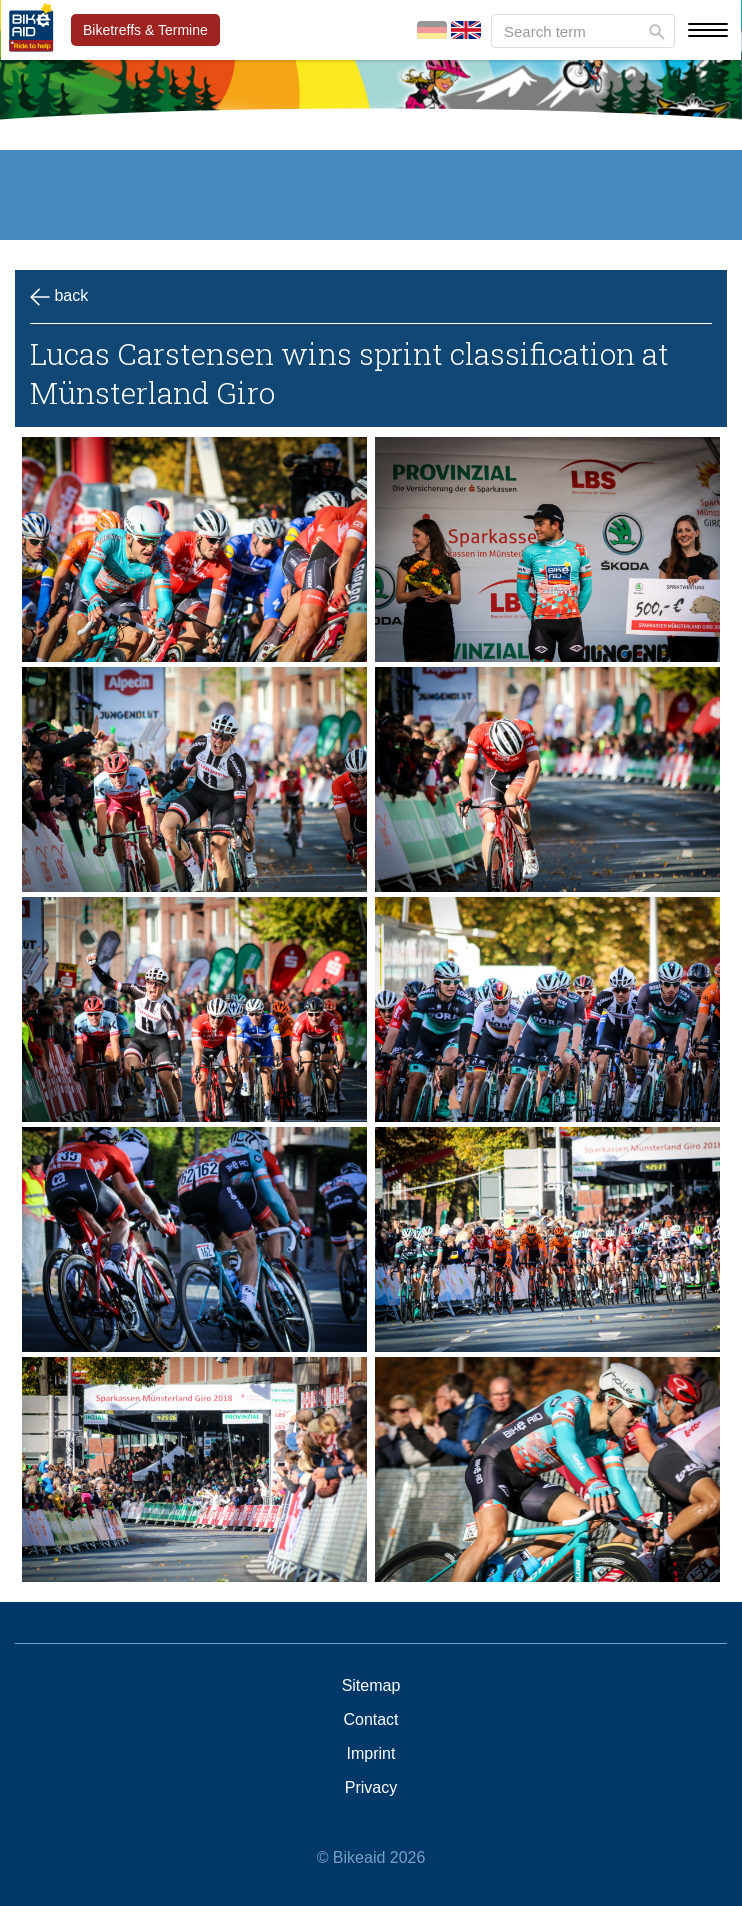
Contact (370, 1720)
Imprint (371, 1754)
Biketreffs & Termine (145, 30)
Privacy (371, 1788)
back (59, 297)
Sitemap (371, 1686)
